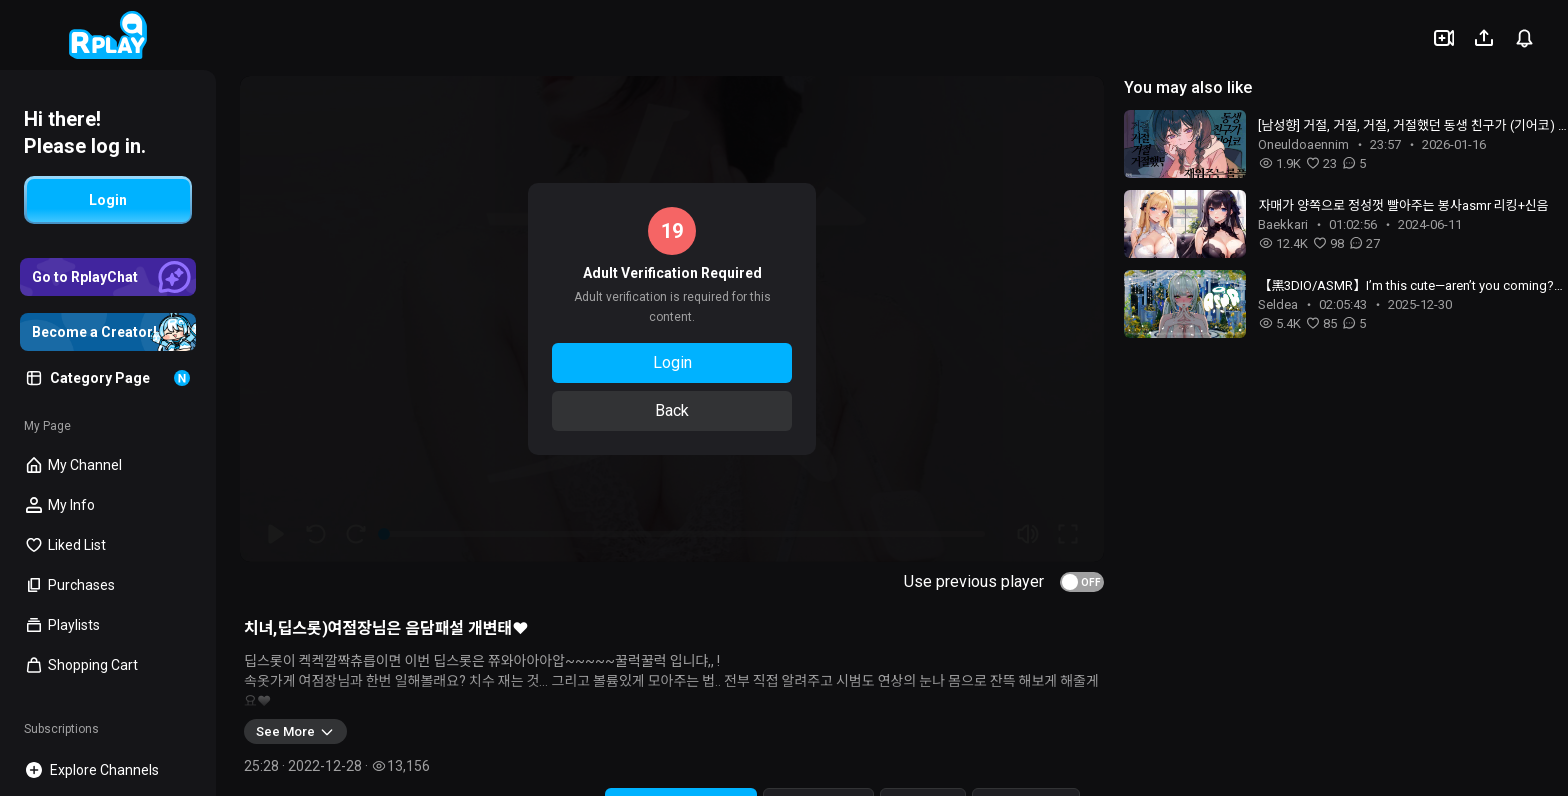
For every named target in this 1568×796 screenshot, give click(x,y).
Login (672, 362)
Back (672, 410)
